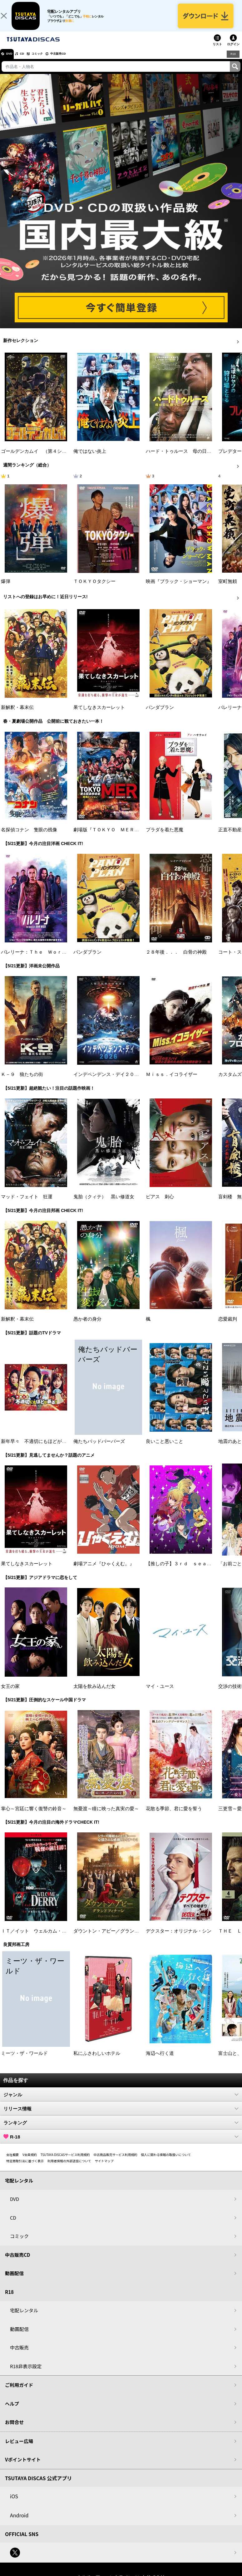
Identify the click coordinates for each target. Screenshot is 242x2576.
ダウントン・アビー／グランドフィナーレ (117, 1937)
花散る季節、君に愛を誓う (174, 1815)
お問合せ (14, 2429)
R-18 (121, 2143)
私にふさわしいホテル (96, 2060)
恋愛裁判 (227, 1326)
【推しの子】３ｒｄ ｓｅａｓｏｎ (183, 1570)
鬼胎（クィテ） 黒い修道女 (103, 1203)
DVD (12, 61)
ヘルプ (12, 2410)
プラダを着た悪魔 (164, 836)
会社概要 (12, 2161)
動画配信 (14, 2280)
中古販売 (19, 2354)
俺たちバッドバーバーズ (99, 1448)
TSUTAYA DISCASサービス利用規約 (65, 2161)
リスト (217, 51)
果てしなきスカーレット (99, 714)
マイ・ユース (160, 1693)
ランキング (121, 2129)
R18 (233, 61)
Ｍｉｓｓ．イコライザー (171, 1081)
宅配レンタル (24, 2317)
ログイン (233, 51)
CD (29, 61)
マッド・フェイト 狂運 (26, 1203)
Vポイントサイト (23, 2466)
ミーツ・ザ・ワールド (24, 2060)
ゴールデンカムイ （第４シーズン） (41, 458)
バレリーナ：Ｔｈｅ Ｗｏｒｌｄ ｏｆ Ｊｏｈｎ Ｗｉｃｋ (66, 959)
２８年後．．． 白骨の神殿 (176, 959)
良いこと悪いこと (164, 1448)
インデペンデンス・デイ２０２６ (108, 1081)
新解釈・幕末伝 (17, 714)
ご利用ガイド (19, 2392)
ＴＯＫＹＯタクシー (94, 588)
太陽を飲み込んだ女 (94, 1693)
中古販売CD (76, 61)
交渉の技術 (230, 1693)
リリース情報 (121, 2115)
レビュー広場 (19, 2448)
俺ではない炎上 (89, 458)
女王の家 (10, 1693)
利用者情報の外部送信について (69, 2167)
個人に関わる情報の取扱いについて (166, 2161)
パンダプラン (160, 714)
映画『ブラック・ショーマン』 (178, 588)
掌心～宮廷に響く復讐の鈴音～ (34, 1815)
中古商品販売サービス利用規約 (115, 2161)
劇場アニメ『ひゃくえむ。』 (103, 1570)
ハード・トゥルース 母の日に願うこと (188, 458)
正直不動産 (230, 836)
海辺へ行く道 (160, 2060)
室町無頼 (227, 588)
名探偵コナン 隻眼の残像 (29, 836)
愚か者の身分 (87, 1326)
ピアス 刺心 (160, 1203)
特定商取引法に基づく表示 (25, 2167)
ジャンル (121, 2101)
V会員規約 (29, 2161)
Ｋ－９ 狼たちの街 (22, 1081)
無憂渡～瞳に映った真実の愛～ (106, 1815)
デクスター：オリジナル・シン (178, 1937)
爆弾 (5, 588)
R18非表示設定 (26, 2373)
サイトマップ (104, 2167)
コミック (49, 61)
